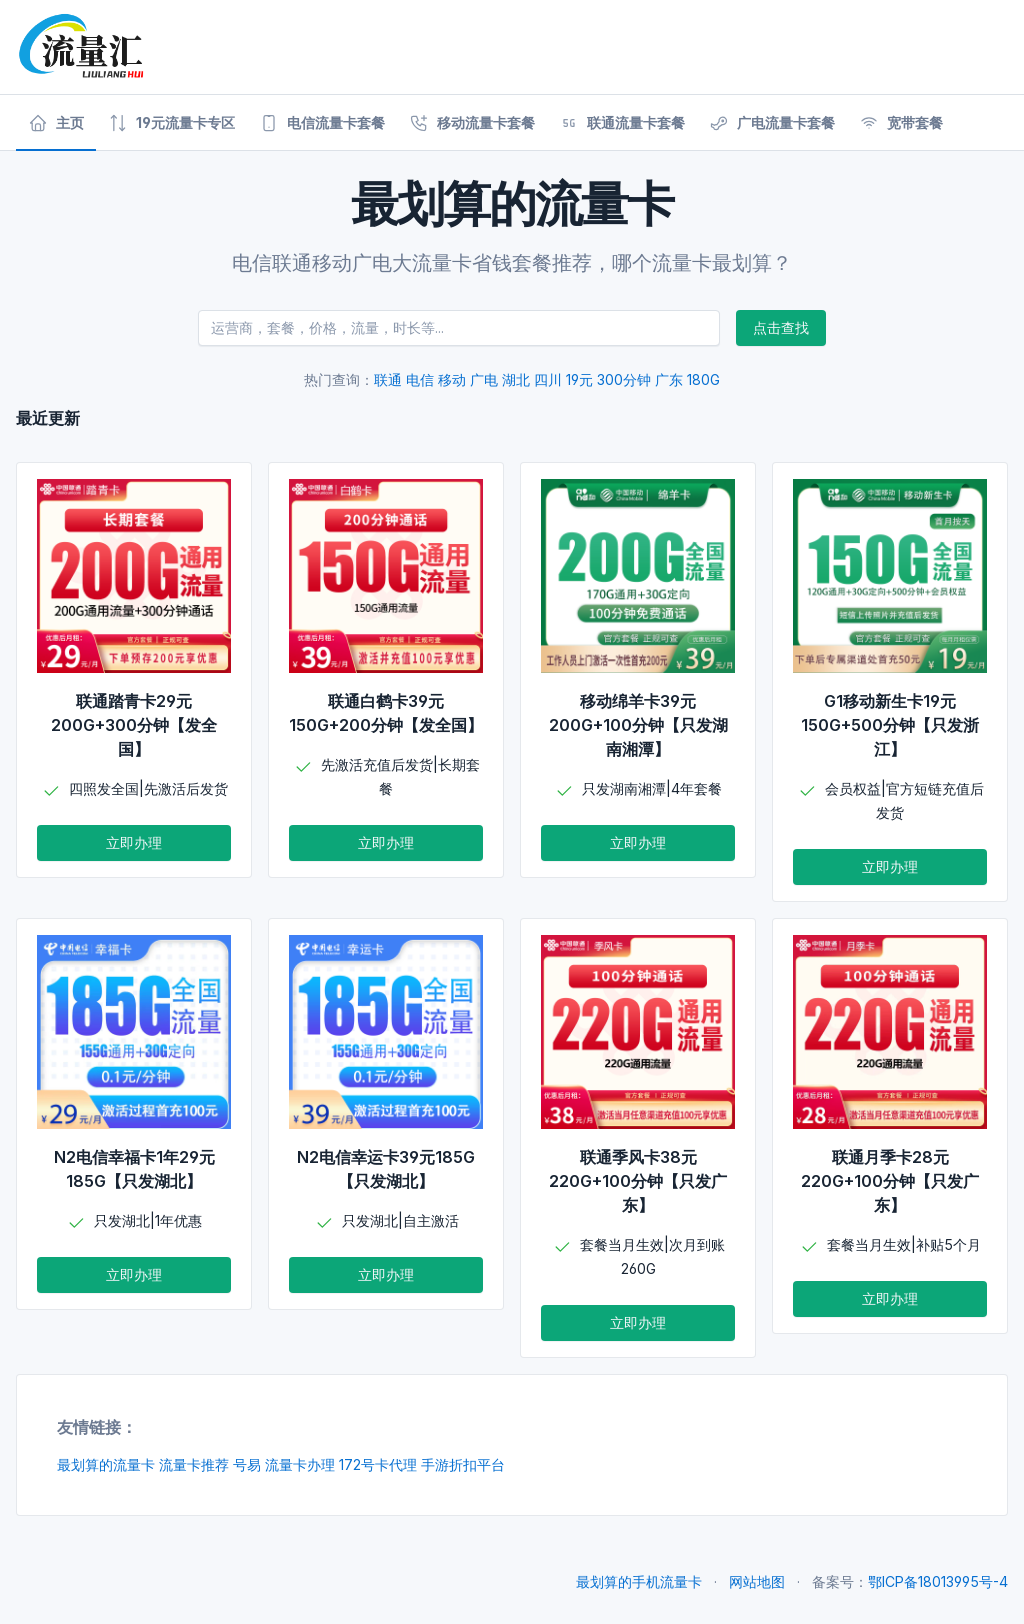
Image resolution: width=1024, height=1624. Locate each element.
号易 (247, 1464)
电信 (420, 379)
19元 (579, 379)
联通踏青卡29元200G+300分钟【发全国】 (134, 725)
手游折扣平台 (463, 1464)
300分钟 (624, 379)
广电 (484, 379)
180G (703, 379)
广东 (669, 379)
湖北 (516, 379)
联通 (388, 379)
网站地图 (757, 1581)
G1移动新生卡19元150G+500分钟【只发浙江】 (890, 725)
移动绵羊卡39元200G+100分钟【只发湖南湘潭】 (638, 725)
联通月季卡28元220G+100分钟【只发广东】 (890, 1181)
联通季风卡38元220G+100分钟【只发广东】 (638, 1181)
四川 (548, 379)
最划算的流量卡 (106, 1464)
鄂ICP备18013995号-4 (938, 1581)
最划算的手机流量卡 (639, 1581)
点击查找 (781, 327)
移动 (452, 379)
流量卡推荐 (194, 1464)
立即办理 (134, 842)
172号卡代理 (378, 1464)
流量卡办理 (300, 1464)
